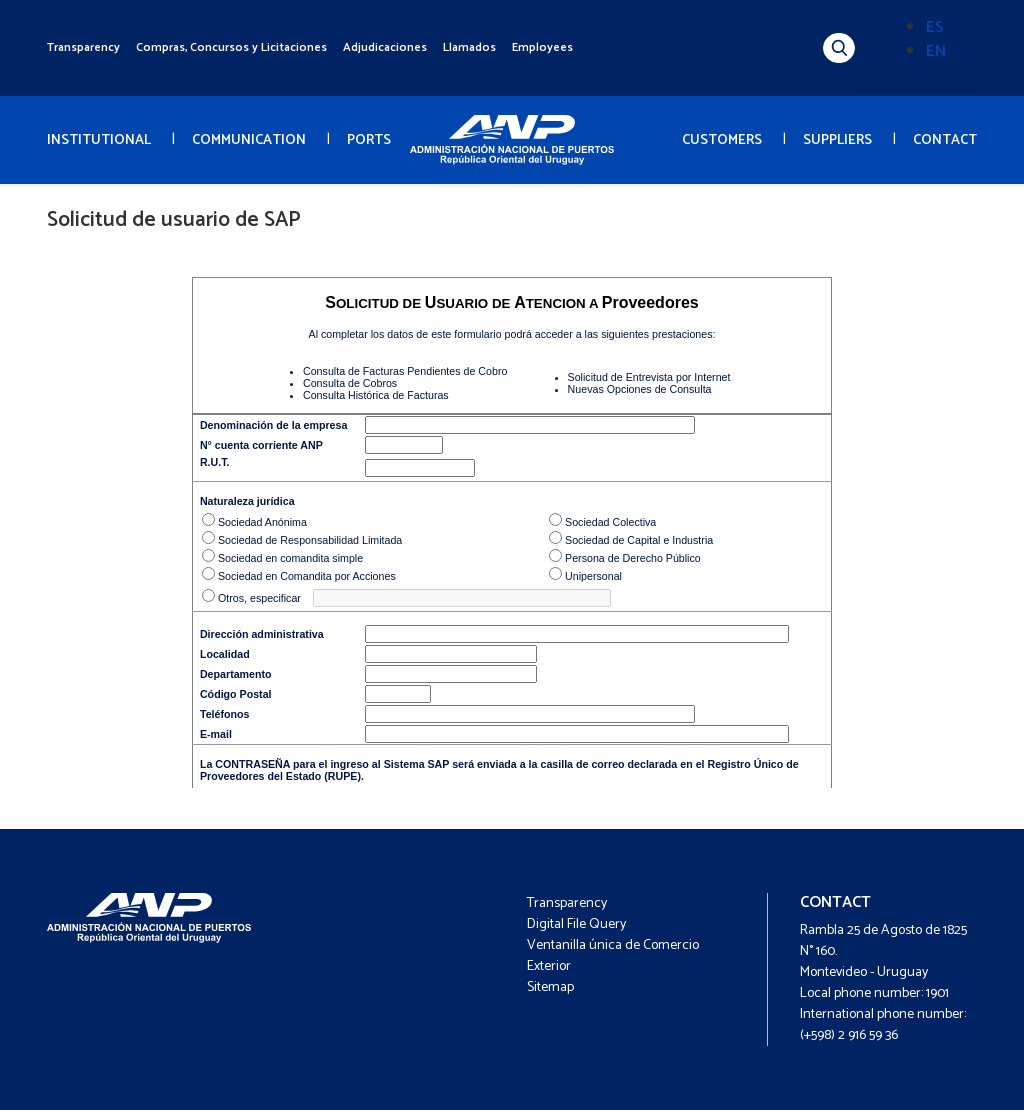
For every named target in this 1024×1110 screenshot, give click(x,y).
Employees (542, 47)
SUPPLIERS (837, 140)
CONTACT (945, 140)
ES (935, 27)
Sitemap (550, 987)
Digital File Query (576, 924)
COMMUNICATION (249, 140)
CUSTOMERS (722, 140)
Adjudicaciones (385, 47)
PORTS (369, 140)
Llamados (469, 47)
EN (936, 51)
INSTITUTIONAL (99, 140)
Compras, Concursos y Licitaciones (231, 47)
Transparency (83, 47)
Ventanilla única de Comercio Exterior (613, 956)
